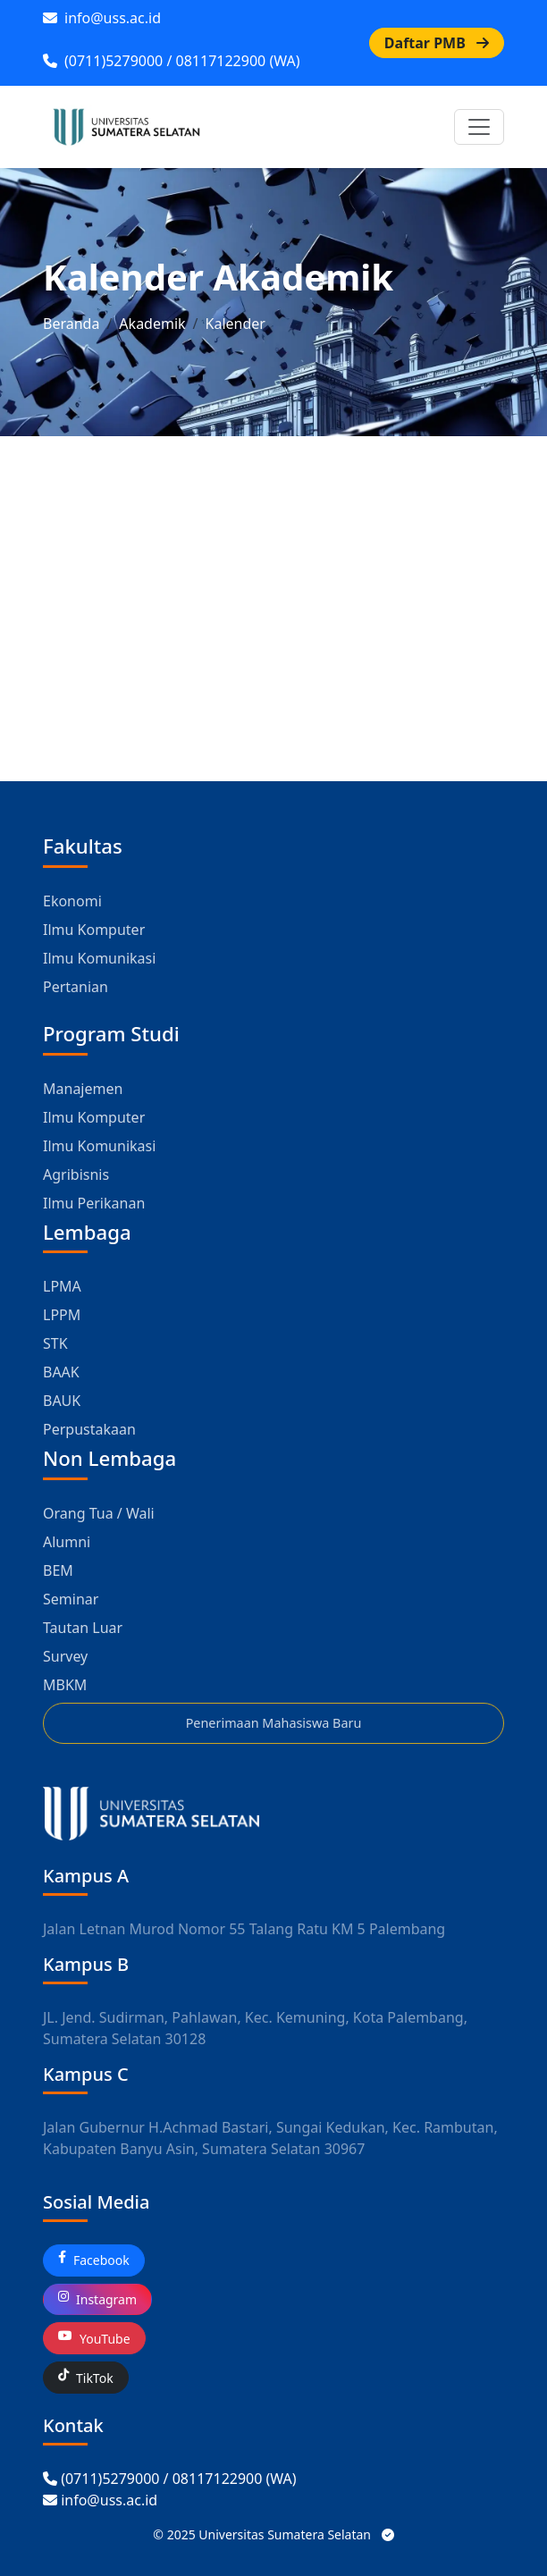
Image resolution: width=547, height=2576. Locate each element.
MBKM (65, 1685)
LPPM (61, 1315)
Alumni (66, 1542)
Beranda (71, 323)
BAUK (61, 1400)
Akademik (152, 323)
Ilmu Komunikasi (99, 958)
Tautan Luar (82, 1627)
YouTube (94, 2338)
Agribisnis (76, 1174)
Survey (65, 1656)
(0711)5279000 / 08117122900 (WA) (171, 61)
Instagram (97, 2299)
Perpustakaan (89, 1429)
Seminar (70, 1599)
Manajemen (82, 1089)
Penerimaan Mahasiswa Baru (274, 1722)
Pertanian (75, 987)
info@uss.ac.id (102, 18)
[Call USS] (170, 2478)
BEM (58, 1570)
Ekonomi (72, 901)
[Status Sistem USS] (388, 2534)
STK (55, 1343)
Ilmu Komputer (94, 929)
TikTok (86, 2378)
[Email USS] (100, 2500)
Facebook (94, 2260)
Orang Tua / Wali (99, 1513)
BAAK (61, 1372)
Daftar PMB (436, 43)
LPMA (62, 1286)
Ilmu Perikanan (94, 1203)
